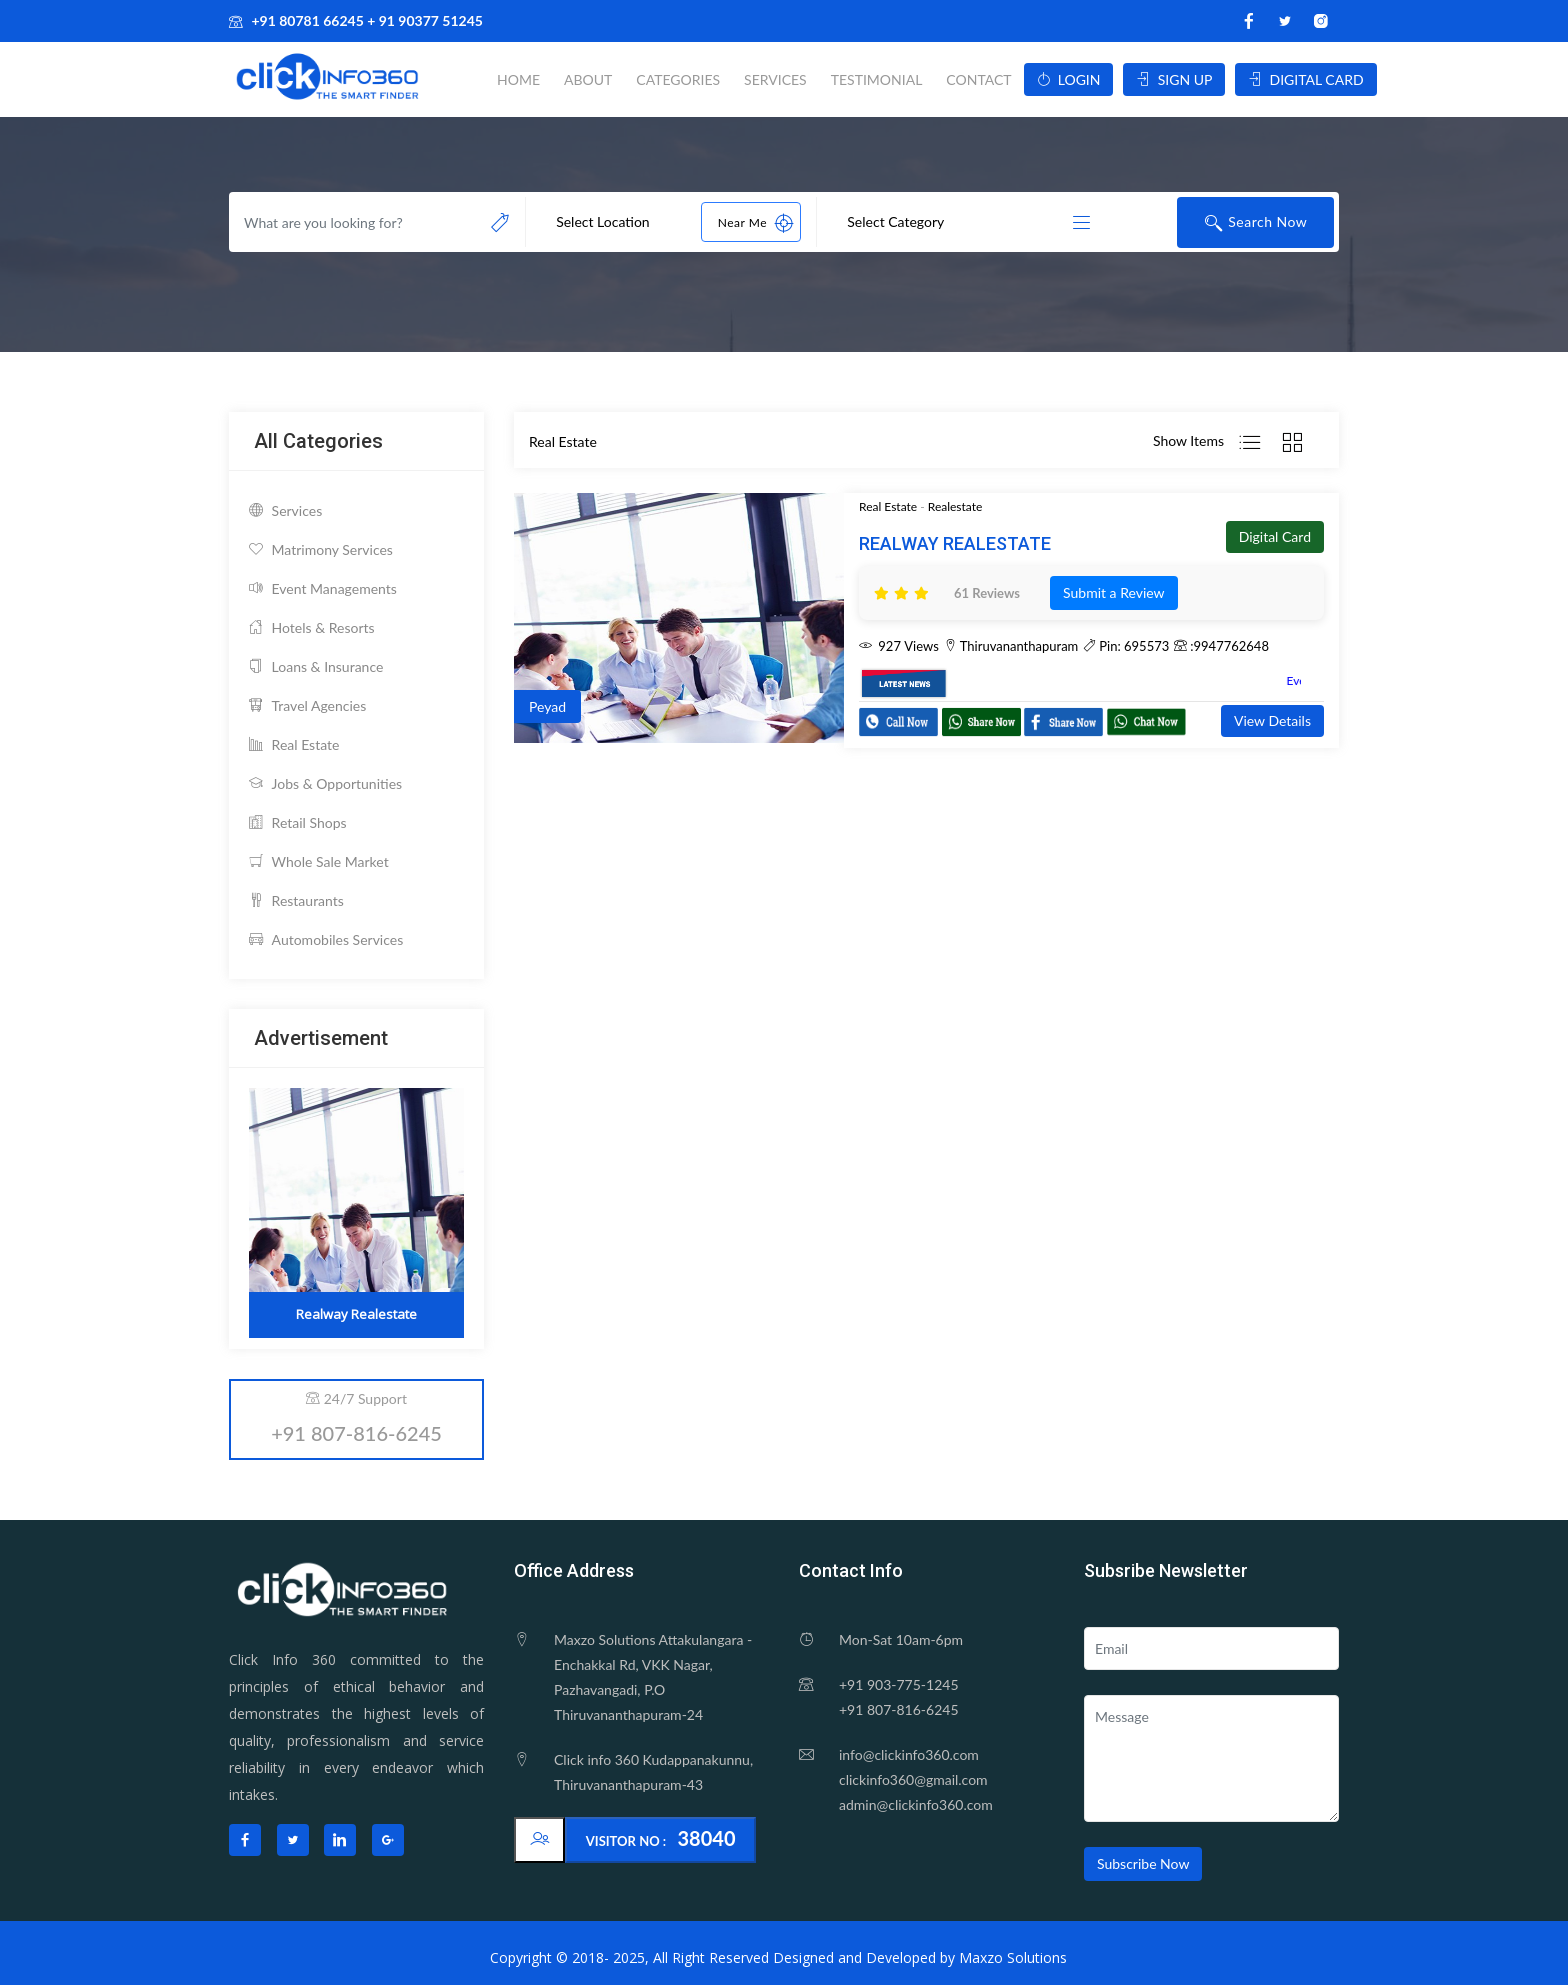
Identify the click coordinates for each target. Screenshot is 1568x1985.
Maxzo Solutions (1013, 1957)
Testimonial (877, 79)
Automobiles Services (326, 939)
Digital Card (1275, 536)
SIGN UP (1174, 79)
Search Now (1256, 223)
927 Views (899, 646)
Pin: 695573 (1126, 646)
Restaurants (296, 900)
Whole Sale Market (319, 861)
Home (518, 79)
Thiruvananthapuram (1011, 646)
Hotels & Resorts (312, 627)
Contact (978, 79)
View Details (1272, 720)
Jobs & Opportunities (325, 783)
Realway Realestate (955, 543)
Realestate (955, 506)
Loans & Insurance (316, 666)
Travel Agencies (307, 705)
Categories (678, 79)
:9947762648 (1221, 646)
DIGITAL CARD (1305, 79)
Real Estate (294, 744)
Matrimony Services (321, 549)
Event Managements (323, 588)
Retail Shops (298, 822)
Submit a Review (1114, 592)
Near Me (756, 222)
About (588, 79)
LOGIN (1069, 79)
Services (775, 79)
